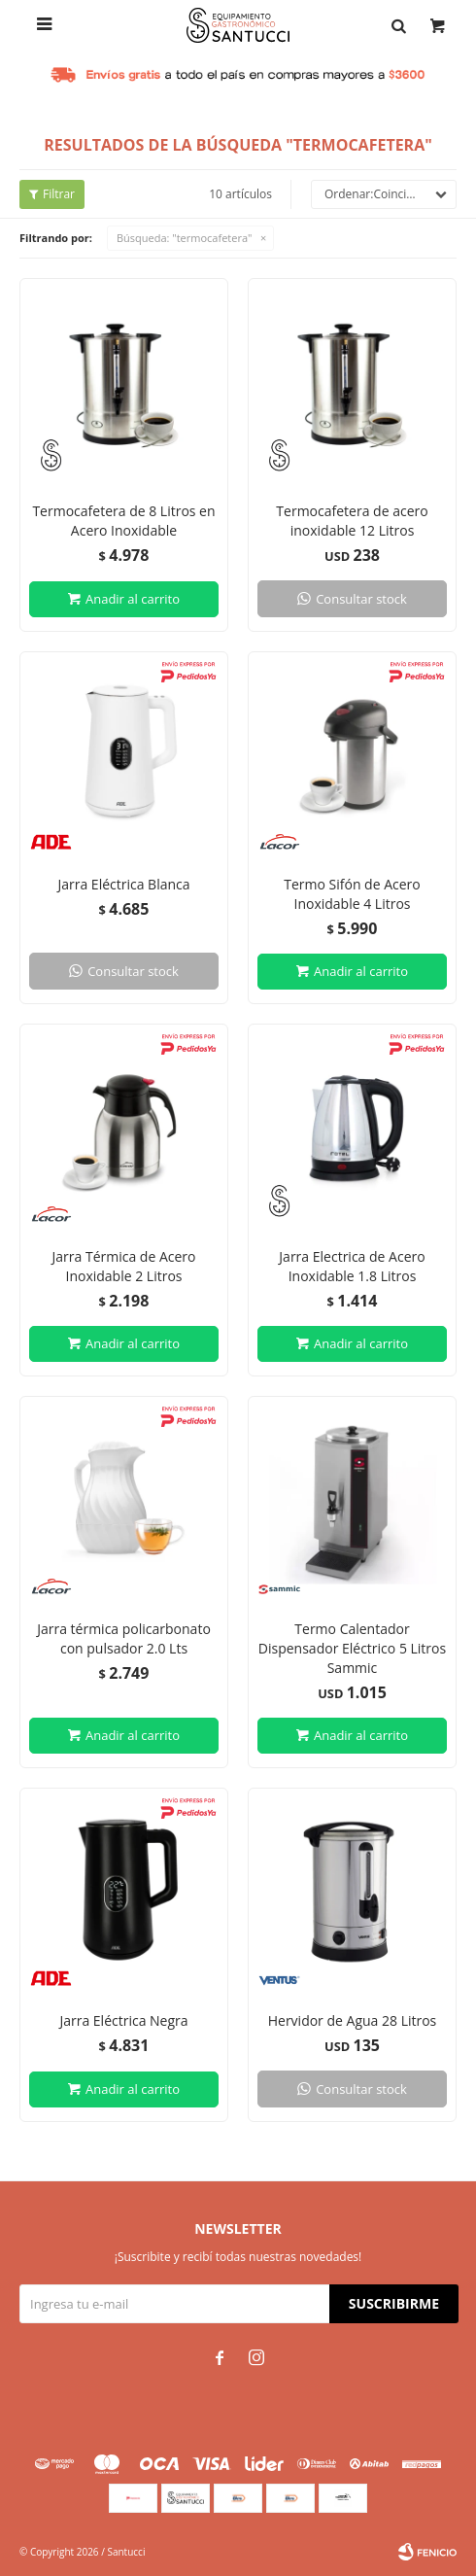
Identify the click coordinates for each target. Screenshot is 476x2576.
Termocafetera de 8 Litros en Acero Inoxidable (123, 521)
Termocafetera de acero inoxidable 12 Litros (351, 521)
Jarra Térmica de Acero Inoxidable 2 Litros (124, 1266)
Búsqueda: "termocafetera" (184, 237)
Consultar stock (361, 599)
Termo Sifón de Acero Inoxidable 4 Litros (352, 894)
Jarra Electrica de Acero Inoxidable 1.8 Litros (352, 1266)
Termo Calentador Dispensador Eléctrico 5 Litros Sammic (352, 1648)
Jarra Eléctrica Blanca (123, 884)
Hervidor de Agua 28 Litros (352, 2020)
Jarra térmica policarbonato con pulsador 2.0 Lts (124, 1638)
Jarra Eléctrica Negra (123, 2020)
